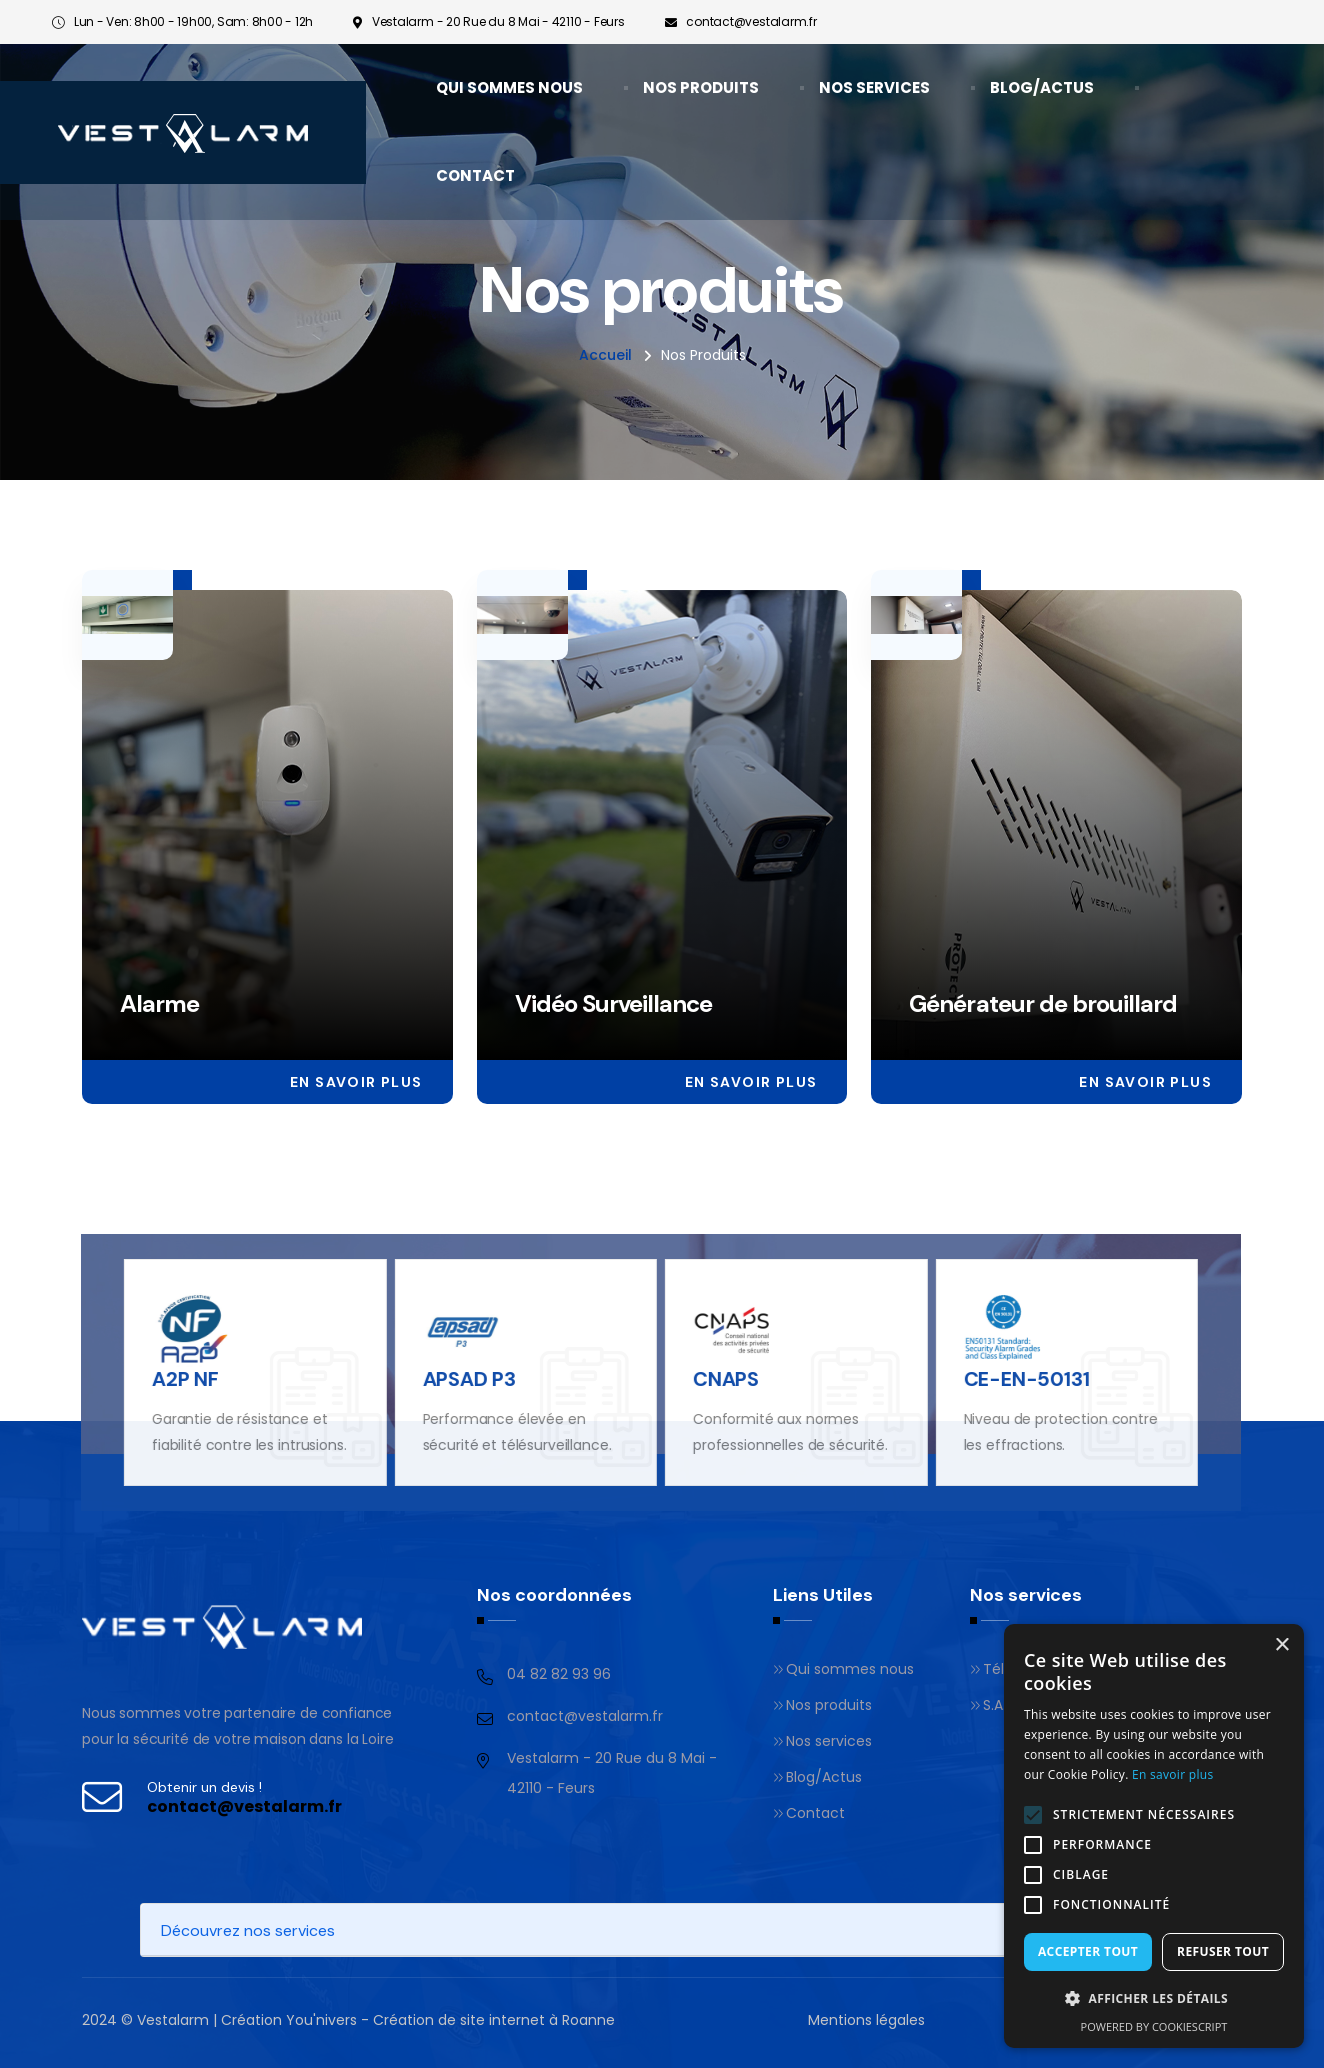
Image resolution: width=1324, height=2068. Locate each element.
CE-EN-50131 (1010, 1379)
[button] (1154, 1999)
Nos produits (701, 87)
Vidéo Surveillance (614, 1005)
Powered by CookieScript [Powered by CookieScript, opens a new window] (1154, 2026)
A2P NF (168, 1379)
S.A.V (992, 1705)
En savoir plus (356, 1084)
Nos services (874, 87)
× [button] (1281, 1645)
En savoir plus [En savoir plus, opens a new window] (1172, 1774)
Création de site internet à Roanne (494, 2020)
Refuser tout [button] (1223, 1951)
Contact (475, 175)
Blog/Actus (1042, 87)
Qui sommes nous (509, 87)
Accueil (605, 355)
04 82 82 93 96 (559, 1674)
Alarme (159, 1005)
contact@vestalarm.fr (751, 21)
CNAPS (709, 1379)
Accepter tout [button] (1088, 1951)
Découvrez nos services (248, 1930)
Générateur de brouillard (1043, 1005)
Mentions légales (866, 2020)
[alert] (1154, 1836)
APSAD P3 (452, 1379)
